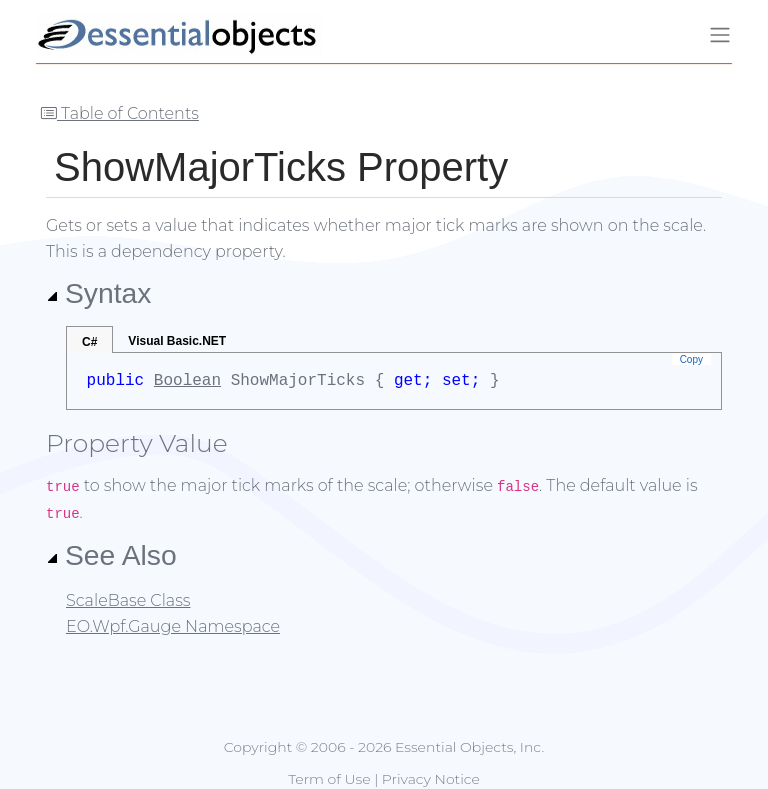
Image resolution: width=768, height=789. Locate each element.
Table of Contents (120, 113)
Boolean (187, 381)
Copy (691, 359)
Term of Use (329, 779)
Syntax (99, 293)
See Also (111, 555)
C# (89, 342)
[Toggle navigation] (720, 35)
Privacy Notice (431, 779)
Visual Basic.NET (177, 341)
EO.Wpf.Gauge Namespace (173, 626)
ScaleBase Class (128, 600)
